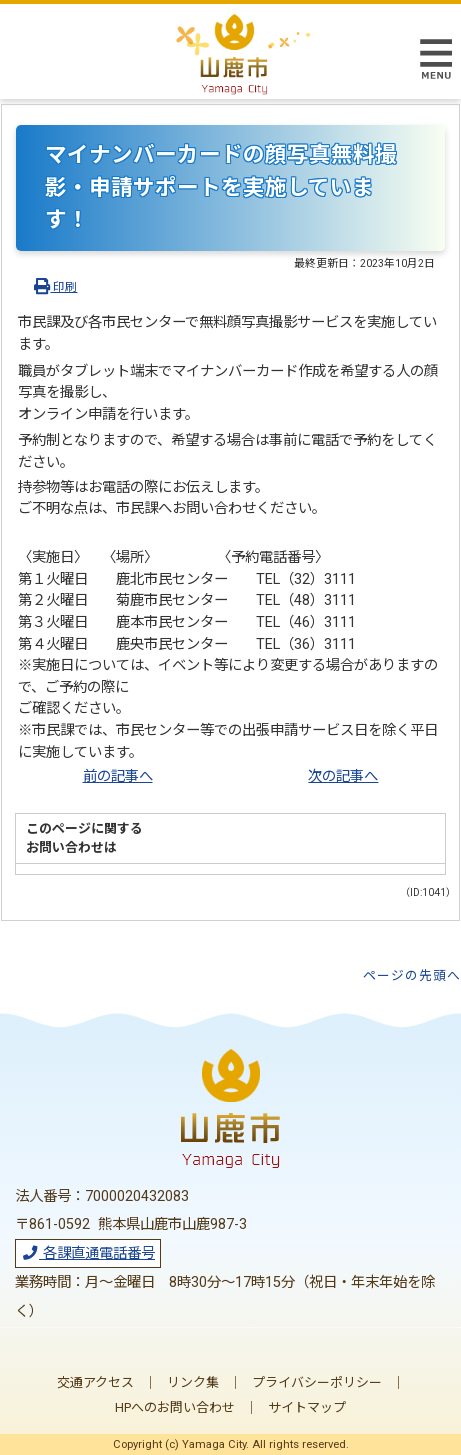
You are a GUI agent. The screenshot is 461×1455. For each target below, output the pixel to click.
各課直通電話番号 (88, 1253)
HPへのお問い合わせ (175, 1407)
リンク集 (193, 1382)
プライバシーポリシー (317, 1382)
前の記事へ (118, 776)
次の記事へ (343, 776)
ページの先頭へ (412, 975)
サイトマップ (307, 1407)
